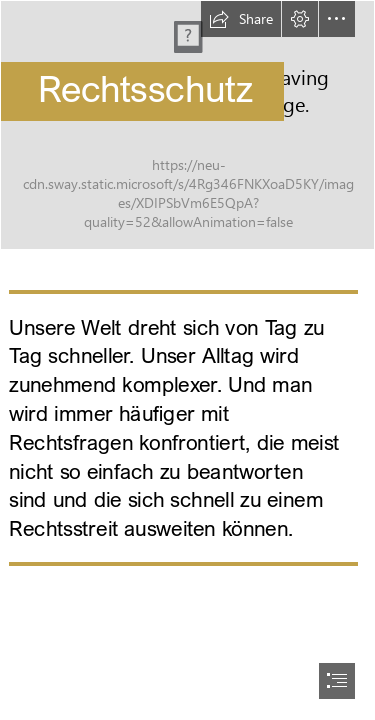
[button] (241, 19)
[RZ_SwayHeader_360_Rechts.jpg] (187, 125)
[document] (187, 360)
